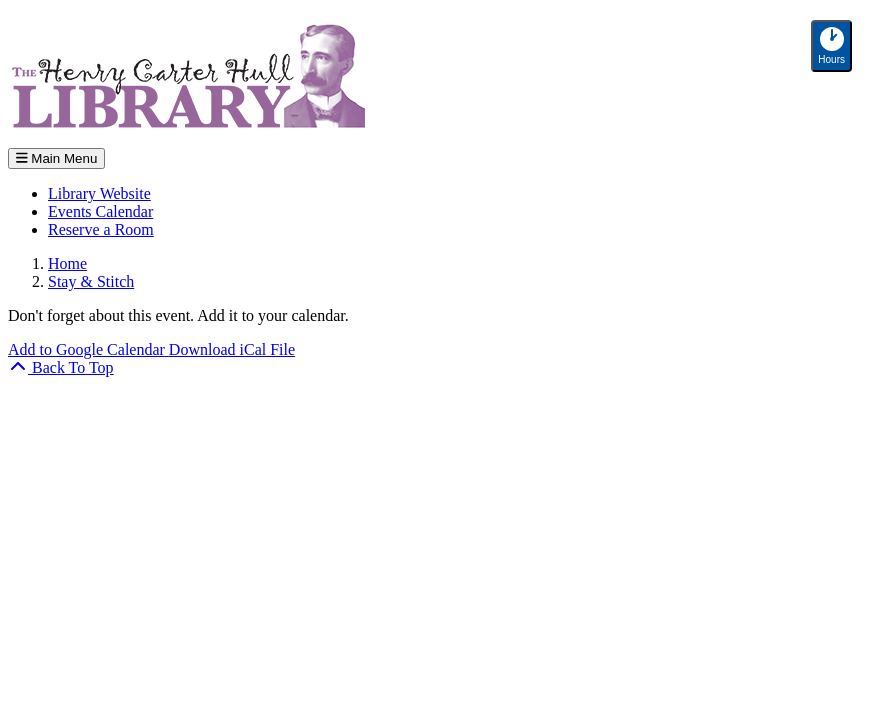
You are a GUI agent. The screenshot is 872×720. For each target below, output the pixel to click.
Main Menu (56, 158)
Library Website (99, 193)
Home (67, 263)
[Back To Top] (61, 367)
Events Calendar (100, 211)
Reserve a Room (101, 229)
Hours (835, 46)
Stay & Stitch (91, 281)
